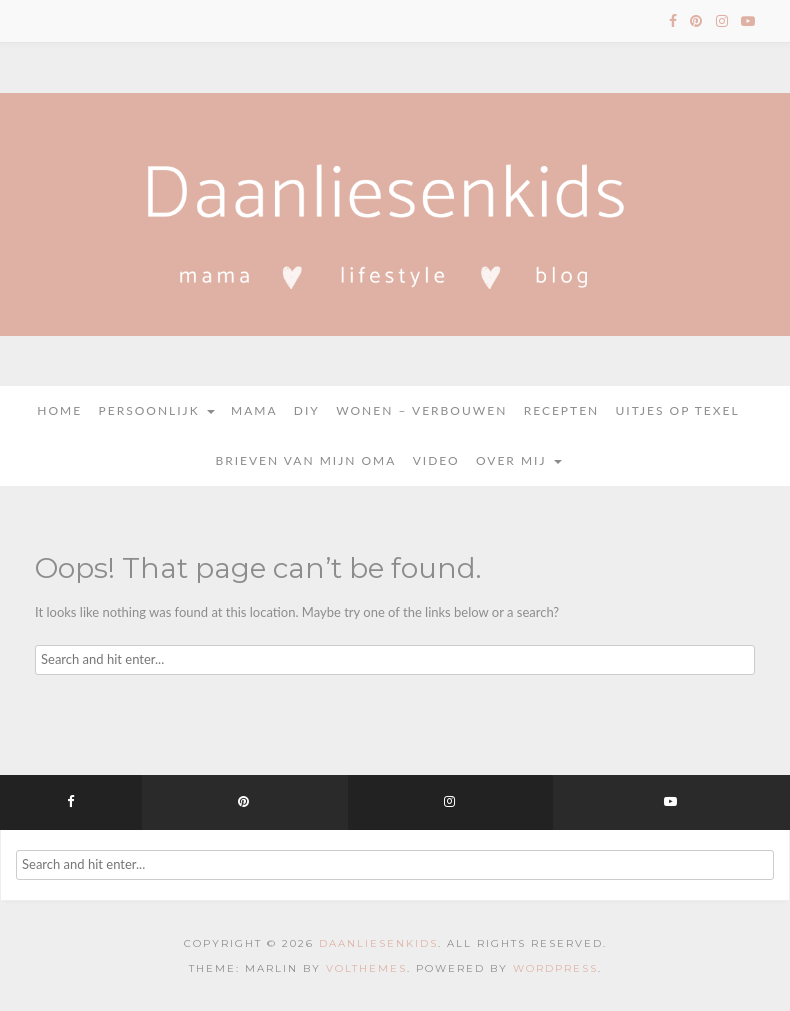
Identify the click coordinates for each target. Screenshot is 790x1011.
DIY (307, 410)
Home (59, 410)
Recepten (562, 410)
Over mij (519, 460)
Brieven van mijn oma (305, 460)
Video (436, 460)
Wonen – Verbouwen (421, 410)
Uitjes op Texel (678, 410)
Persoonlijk (157, 410)
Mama (254, 410)
